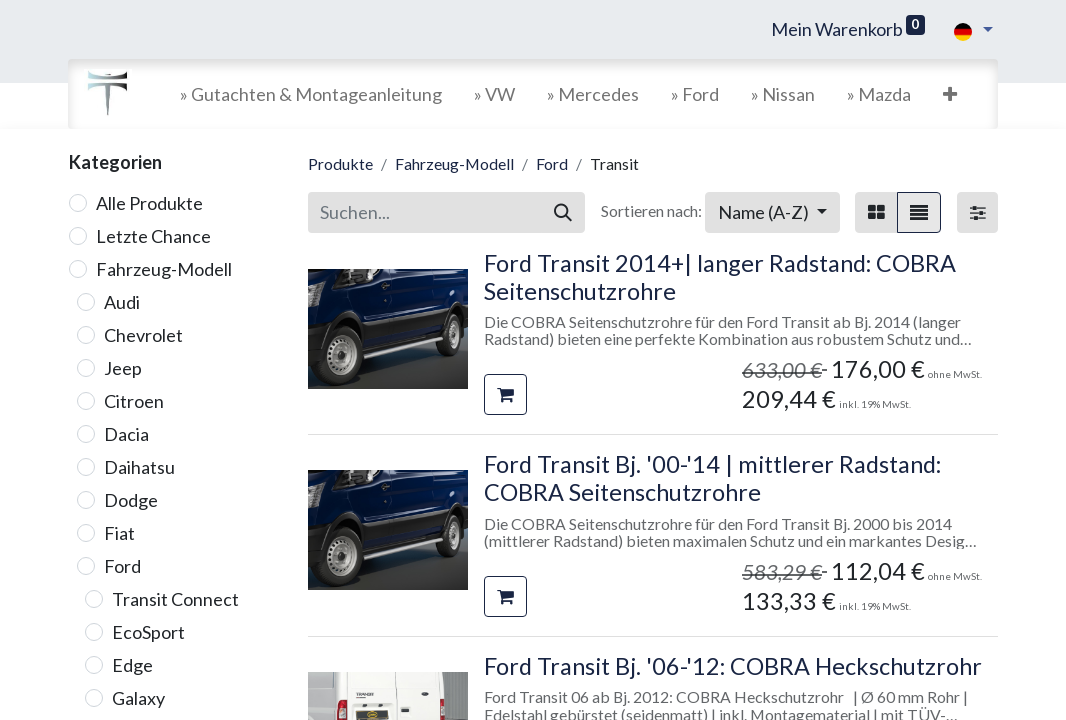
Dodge (131, 500)
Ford (122, 566)
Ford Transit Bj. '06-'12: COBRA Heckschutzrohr (733, 666)
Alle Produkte (149, 203)
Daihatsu (139, 467)
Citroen (134, 401)
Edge (132, 665)
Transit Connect (175, 599)
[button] (950, 94)
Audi (122, 302)
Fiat (119, 533)
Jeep (123, 368)
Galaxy (138, 698)
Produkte (340, 163)
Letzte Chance (153, 236)
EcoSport (148, 632)
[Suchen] (563, 212)
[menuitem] (311, 94)
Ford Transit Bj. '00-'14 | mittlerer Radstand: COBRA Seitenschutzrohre (712, 478)
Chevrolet (143, 335)
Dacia (126, 434)
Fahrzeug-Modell (164, 269)
